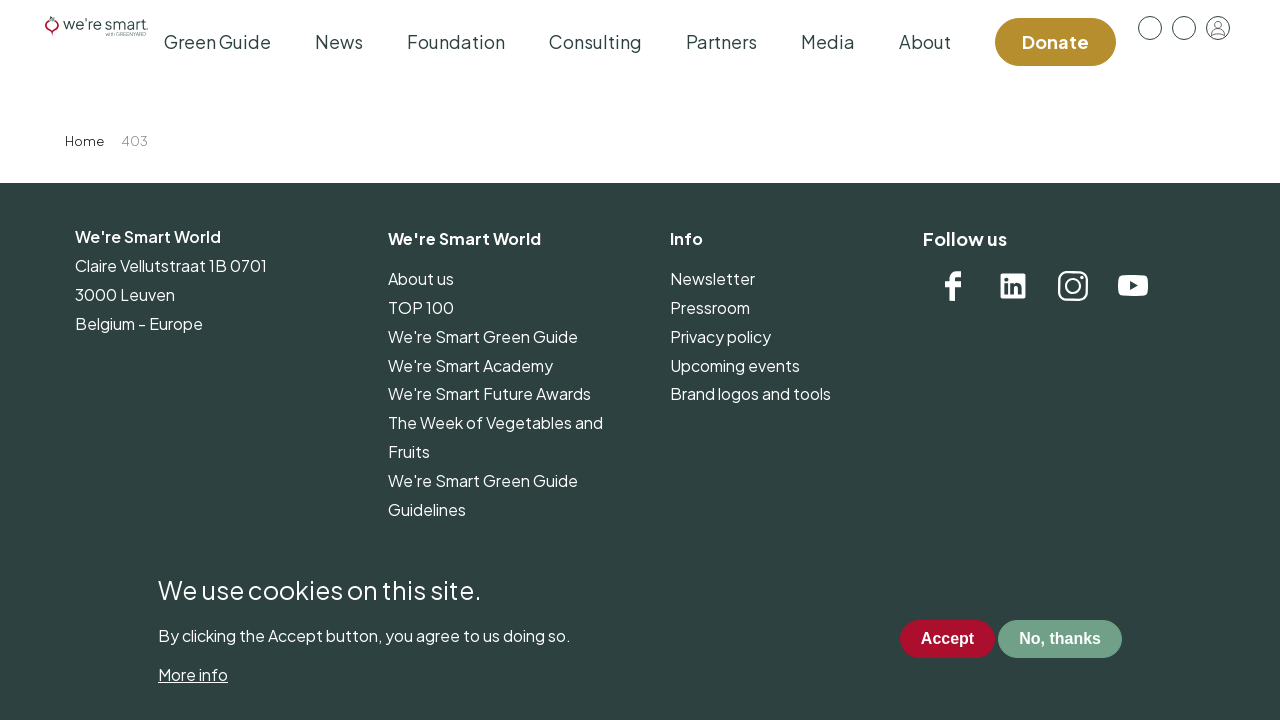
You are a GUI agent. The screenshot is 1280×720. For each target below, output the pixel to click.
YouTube (1133, 286)
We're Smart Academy (470, 365)
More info (193, 674)
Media (828, 41)
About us (421, 278)
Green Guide (217, 41)
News (339, 41)
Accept (947, 638)
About (925, 41)
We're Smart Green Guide (483, 336)
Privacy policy (720, 336)
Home (84, 141)
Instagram (1073, 286)
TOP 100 (421, 307)
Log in (1218, 28)
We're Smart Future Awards (489, 393)
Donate (1055, 41)
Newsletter (712, 278)
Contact (1184, 28)
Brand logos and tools (750, 393)
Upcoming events (735, 365)
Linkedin (1013, 286)
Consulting (595, 41)
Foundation (456, 41)
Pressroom (1150, 28)
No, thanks (1060, 638)
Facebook (953, 286)
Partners (721, 41)
